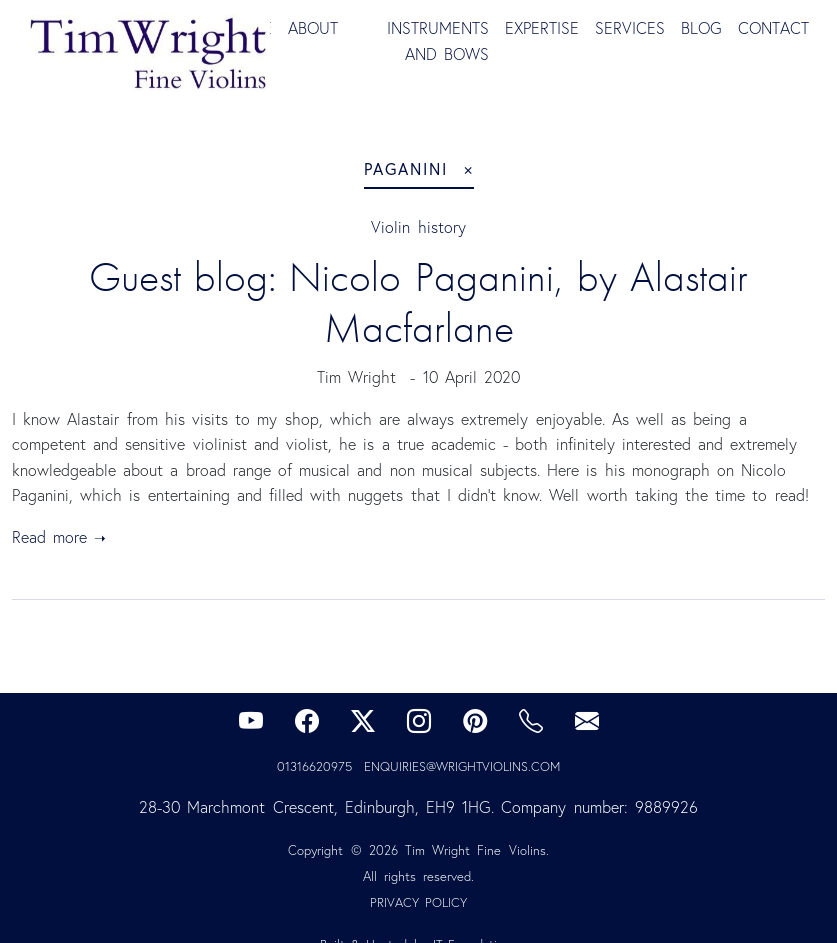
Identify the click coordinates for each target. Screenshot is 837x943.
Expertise (542, 28)
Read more (49, 537)
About (313, 28)
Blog (701, 28)
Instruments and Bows (438, 41)
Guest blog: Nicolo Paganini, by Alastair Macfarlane (425, 302)
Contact (773, 28)
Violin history (418, 227)
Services (630, 28)
